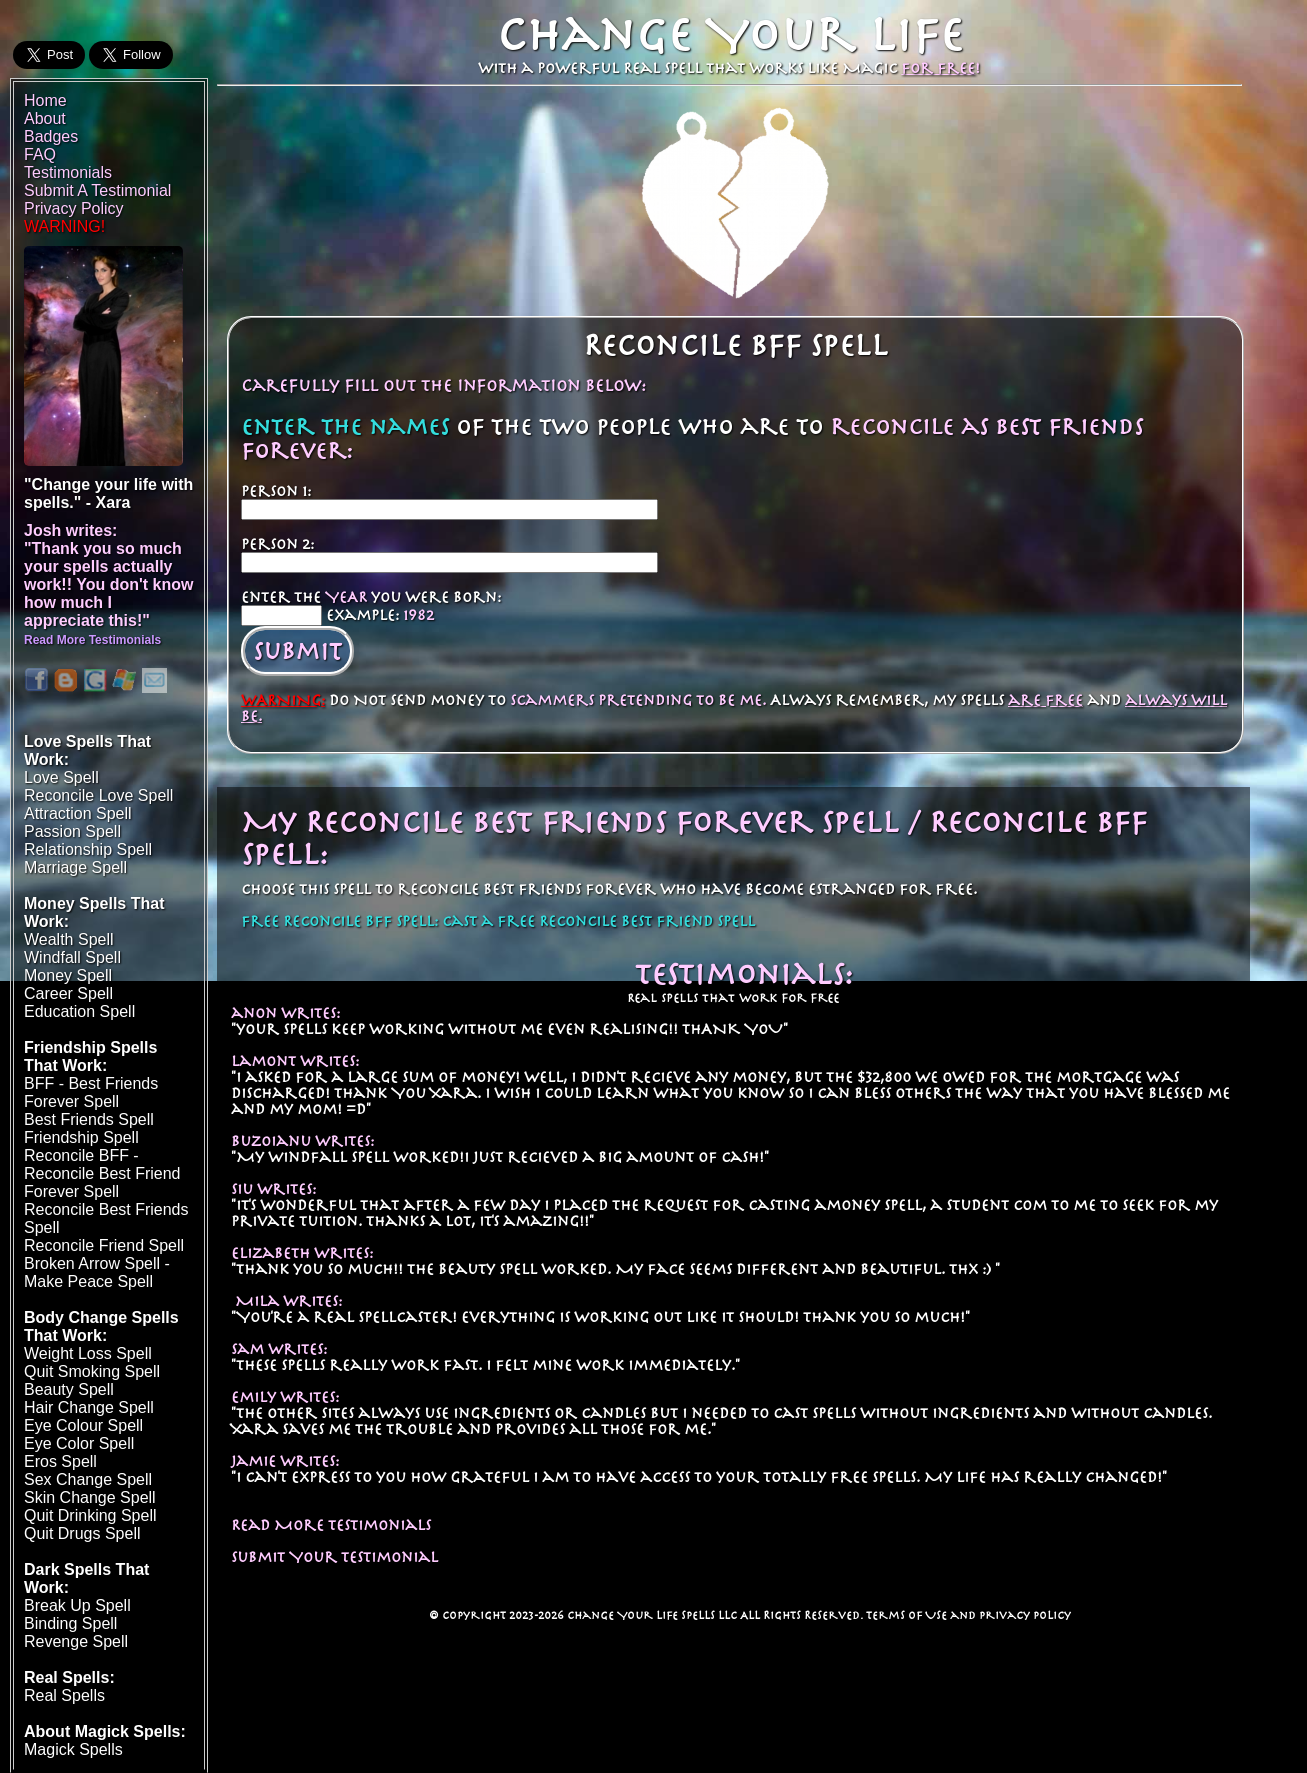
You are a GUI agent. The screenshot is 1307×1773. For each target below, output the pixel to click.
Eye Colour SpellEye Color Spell (83, 1434)
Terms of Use (906, 1615)
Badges (51, 136)
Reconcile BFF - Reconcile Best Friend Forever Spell (102, 1173)
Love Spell (61, 777)
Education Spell (79, 1011)
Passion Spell (72, 831)
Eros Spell (60, 1461)
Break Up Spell (77, 1605)
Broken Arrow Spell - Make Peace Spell (97, 1272)
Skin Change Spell (90, 1497)
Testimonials (68, 172)
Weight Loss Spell (88, 1353)
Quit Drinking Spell (90, 1515)
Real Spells (64, 1695)
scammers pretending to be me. (638, 700)
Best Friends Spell (89, 1119)
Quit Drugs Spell (82, 1533)
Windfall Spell (72, 957)
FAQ (40, 154)
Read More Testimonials (331, 1525)
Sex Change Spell (88, 1479)
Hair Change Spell (89, 1407)
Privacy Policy (1025, 1615)
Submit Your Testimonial (334, 1557)
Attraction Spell (78, 813)
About (45, 118)
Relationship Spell (88, 849)
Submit (297, 651)
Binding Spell (70, 1623)
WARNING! (64, 226)
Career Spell (68, 993)
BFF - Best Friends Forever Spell (91, 1092)
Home (45, 100)
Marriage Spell (75, 867)
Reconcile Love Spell (98, 795)
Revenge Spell (76, 1641)
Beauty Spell (69, 1389)
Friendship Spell (81, 1137)
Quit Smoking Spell (92, 1371)
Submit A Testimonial (97, 190)
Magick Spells (73, 1749)
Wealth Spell (69, 939)
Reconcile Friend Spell (104, 1245)
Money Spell (68, 975)
